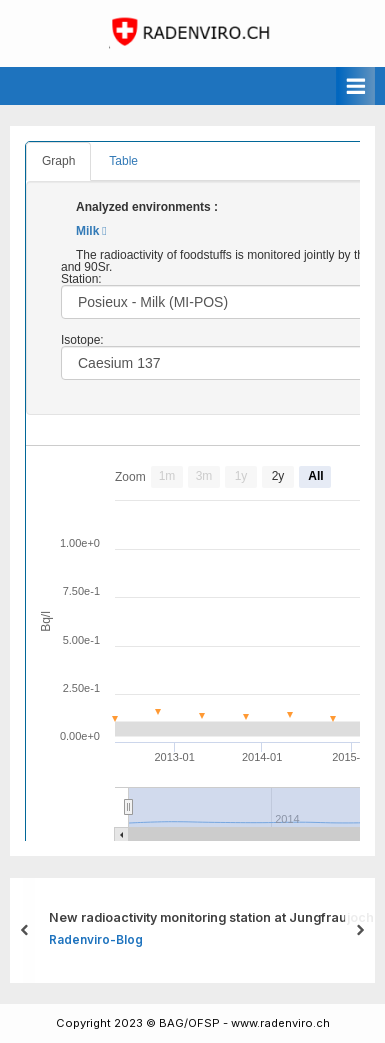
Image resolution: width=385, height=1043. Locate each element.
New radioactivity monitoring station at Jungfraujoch (211, 917)
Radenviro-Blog (96, 939)
